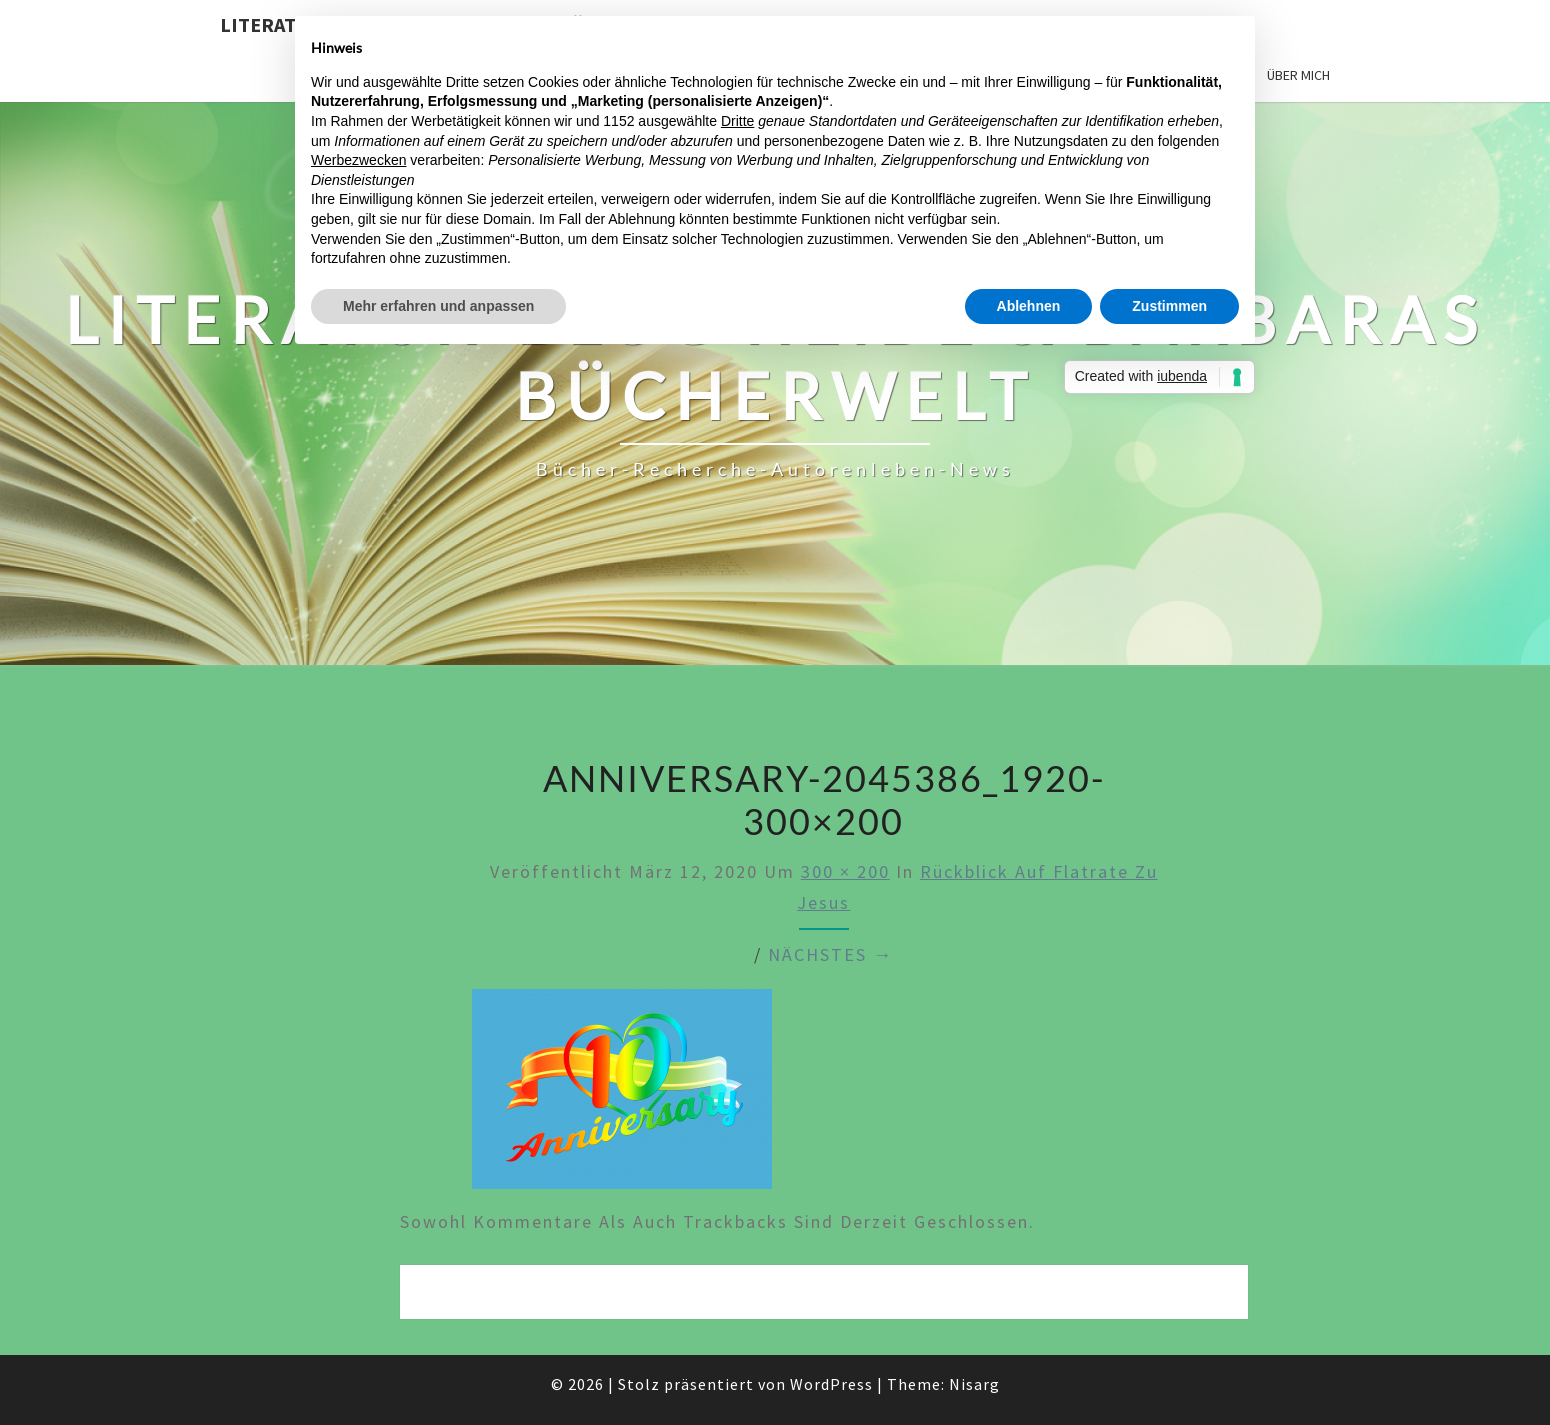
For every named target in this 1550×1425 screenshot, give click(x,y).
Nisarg (974, 1384)
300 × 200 (845, 871)
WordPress (831, 1384)
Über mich (1298, 75)
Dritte (737, 121)
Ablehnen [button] (1029, 306)
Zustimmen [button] (1169, 306)
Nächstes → (830, 954)
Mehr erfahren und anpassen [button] (438, 306)
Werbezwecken (358, 160)
